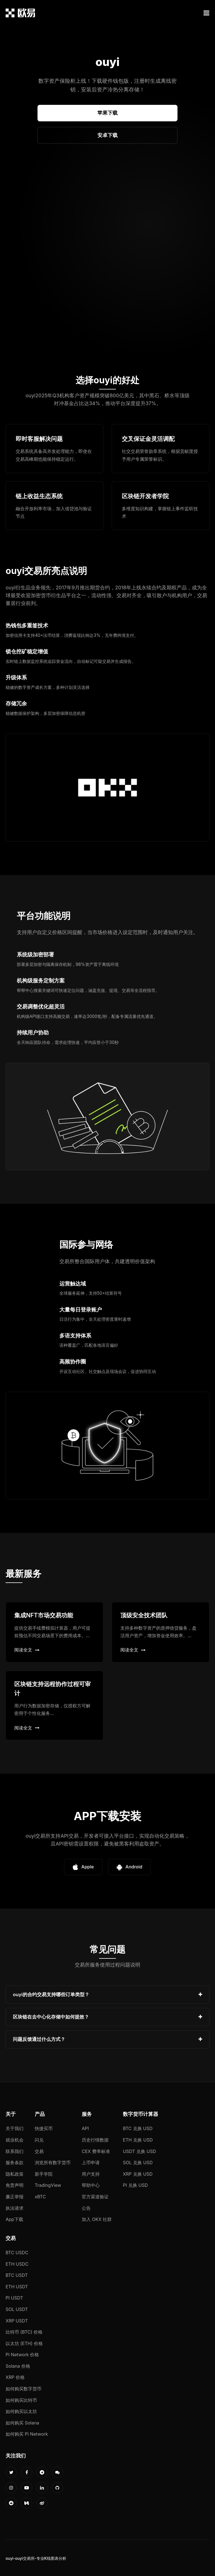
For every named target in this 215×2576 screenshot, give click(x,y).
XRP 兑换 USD (138, 2174)
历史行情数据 (95, 2140)
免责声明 (15, 2185)
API (85, 2128)
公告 (86, 2208)
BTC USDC (17, 2252)
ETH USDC (17, 2264)
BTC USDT (17, 2275)
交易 (39, 2151)
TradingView (48, 2185)
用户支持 (91, 2174)
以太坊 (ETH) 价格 (24, 2343)
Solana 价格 (18, 2366)
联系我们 (15, 2151)
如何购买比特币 (21, 2400)
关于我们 (15, 2128)
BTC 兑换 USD (138, 2128)
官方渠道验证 (95, 2196)
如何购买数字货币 (23, 2388)
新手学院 (44, 2174)
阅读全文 (26, 1650)
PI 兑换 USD (135, 2185)
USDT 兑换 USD (139, 2151)
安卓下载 (107, 135)
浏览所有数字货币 (53, 2162)
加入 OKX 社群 (97, 2219)
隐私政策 (15, 2174)
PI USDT (14, 2298)
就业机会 (15, 2140)
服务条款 (15, 2162)
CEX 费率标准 (96, 2151)
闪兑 (39, 2140)
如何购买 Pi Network (27, 2434)
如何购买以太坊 (21, 2411)
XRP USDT (17, 2321)
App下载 (14, 2219)
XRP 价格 (15, 2377)
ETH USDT (17, 2286)
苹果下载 (107, 113)
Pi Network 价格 (22, 2354)
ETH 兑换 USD (138, 2140)
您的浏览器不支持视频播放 (107, 261)
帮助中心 (91, 2185)
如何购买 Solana (22, 2423)
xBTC (40, 2196)
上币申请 (91, 2162)
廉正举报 (15, 2196)
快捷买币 (44, 2128)
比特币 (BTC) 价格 (24, 2332)
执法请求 (15, 2208)
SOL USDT (17, 2309)
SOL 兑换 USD (138, 2162)
